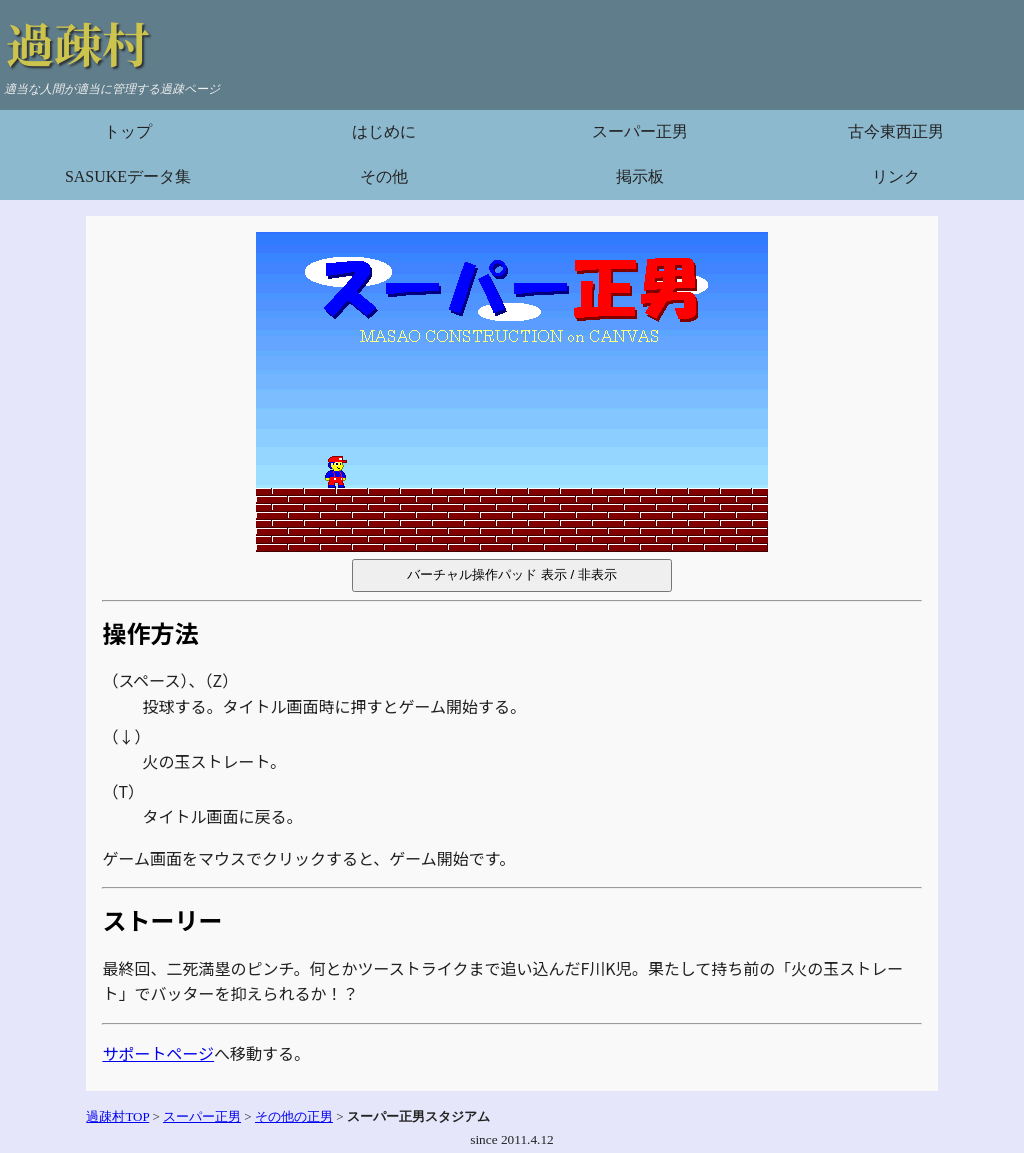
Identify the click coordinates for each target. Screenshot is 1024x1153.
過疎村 (78, 42)
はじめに (384, 131)
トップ (128, 131)
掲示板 (640, 176)
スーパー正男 (640, 131)
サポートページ (158, 1053)
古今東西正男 (896, 131)
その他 (384, 176)
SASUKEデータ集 (128, 176)
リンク (896, 176)
